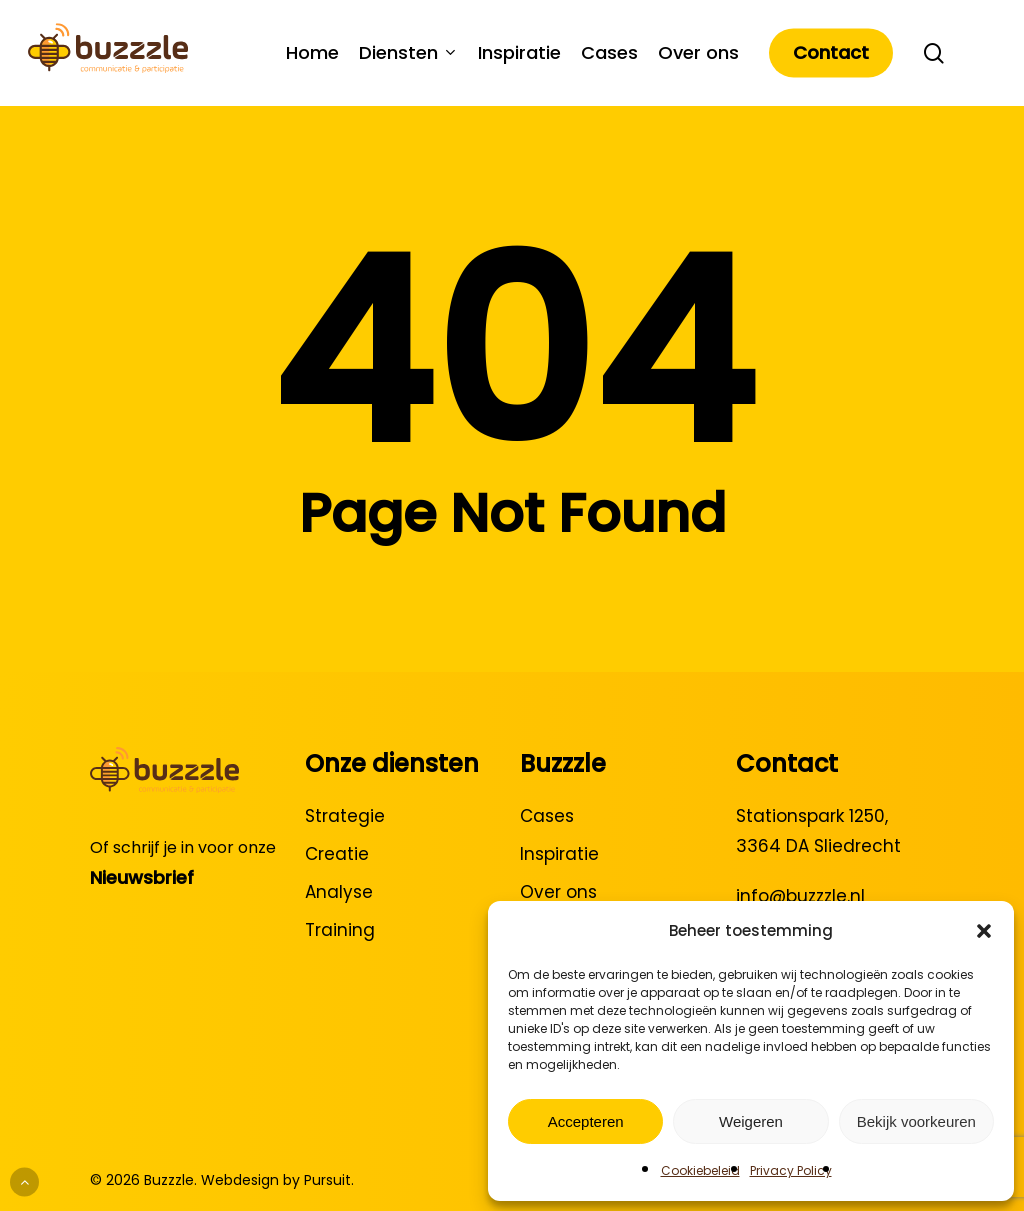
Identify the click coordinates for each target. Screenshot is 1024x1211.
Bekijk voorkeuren (916, 1121)
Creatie (337, 854)
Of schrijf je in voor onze (183, 847)
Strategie (345, 816)
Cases (547, 816)
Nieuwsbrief (142, 877)
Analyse (339, 892)
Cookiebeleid (700, 1170)
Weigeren (751, 1121)
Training (340, 930)
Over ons (558, 892)
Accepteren (586, 1121)
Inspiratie (559, 854)
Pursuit (327, 1180)
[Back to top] (24, 1182)
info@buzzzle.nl (800, 896)
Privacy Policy (791, 1170)
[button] (984, 931)
